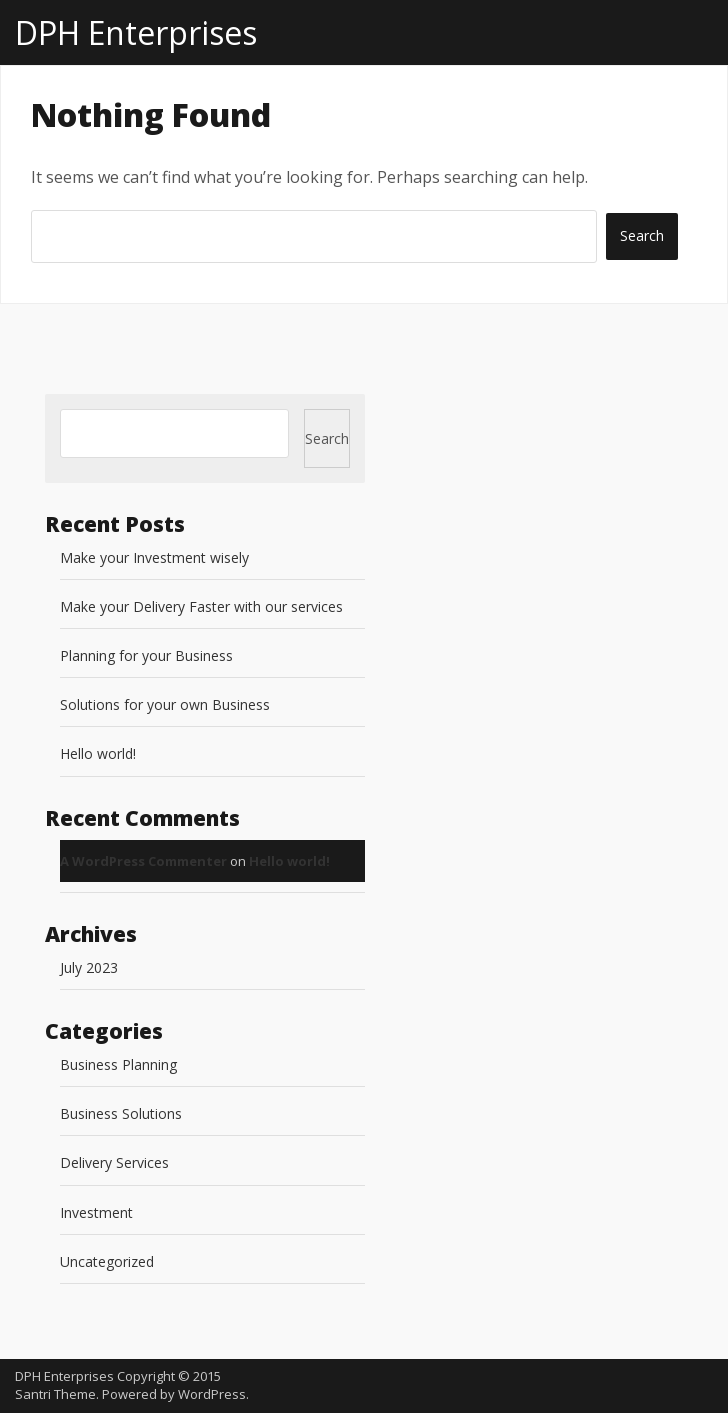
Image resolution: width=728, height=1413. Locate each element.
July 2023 (89, 967)
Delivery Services (114, 1162)
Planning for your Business (146, 655)
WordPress (212, 1394)
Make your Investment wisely (154, 557)
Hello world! (98, 753)
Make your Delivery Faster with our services (201, 606)
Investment (96, 1212)
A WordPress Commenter (143, 861)
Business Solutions (121, 1113)
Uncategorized (107, 1261)
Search (327, 438)
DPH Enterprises (136, 32)
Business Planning (118, 1064)
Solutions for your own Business (165, 704)
